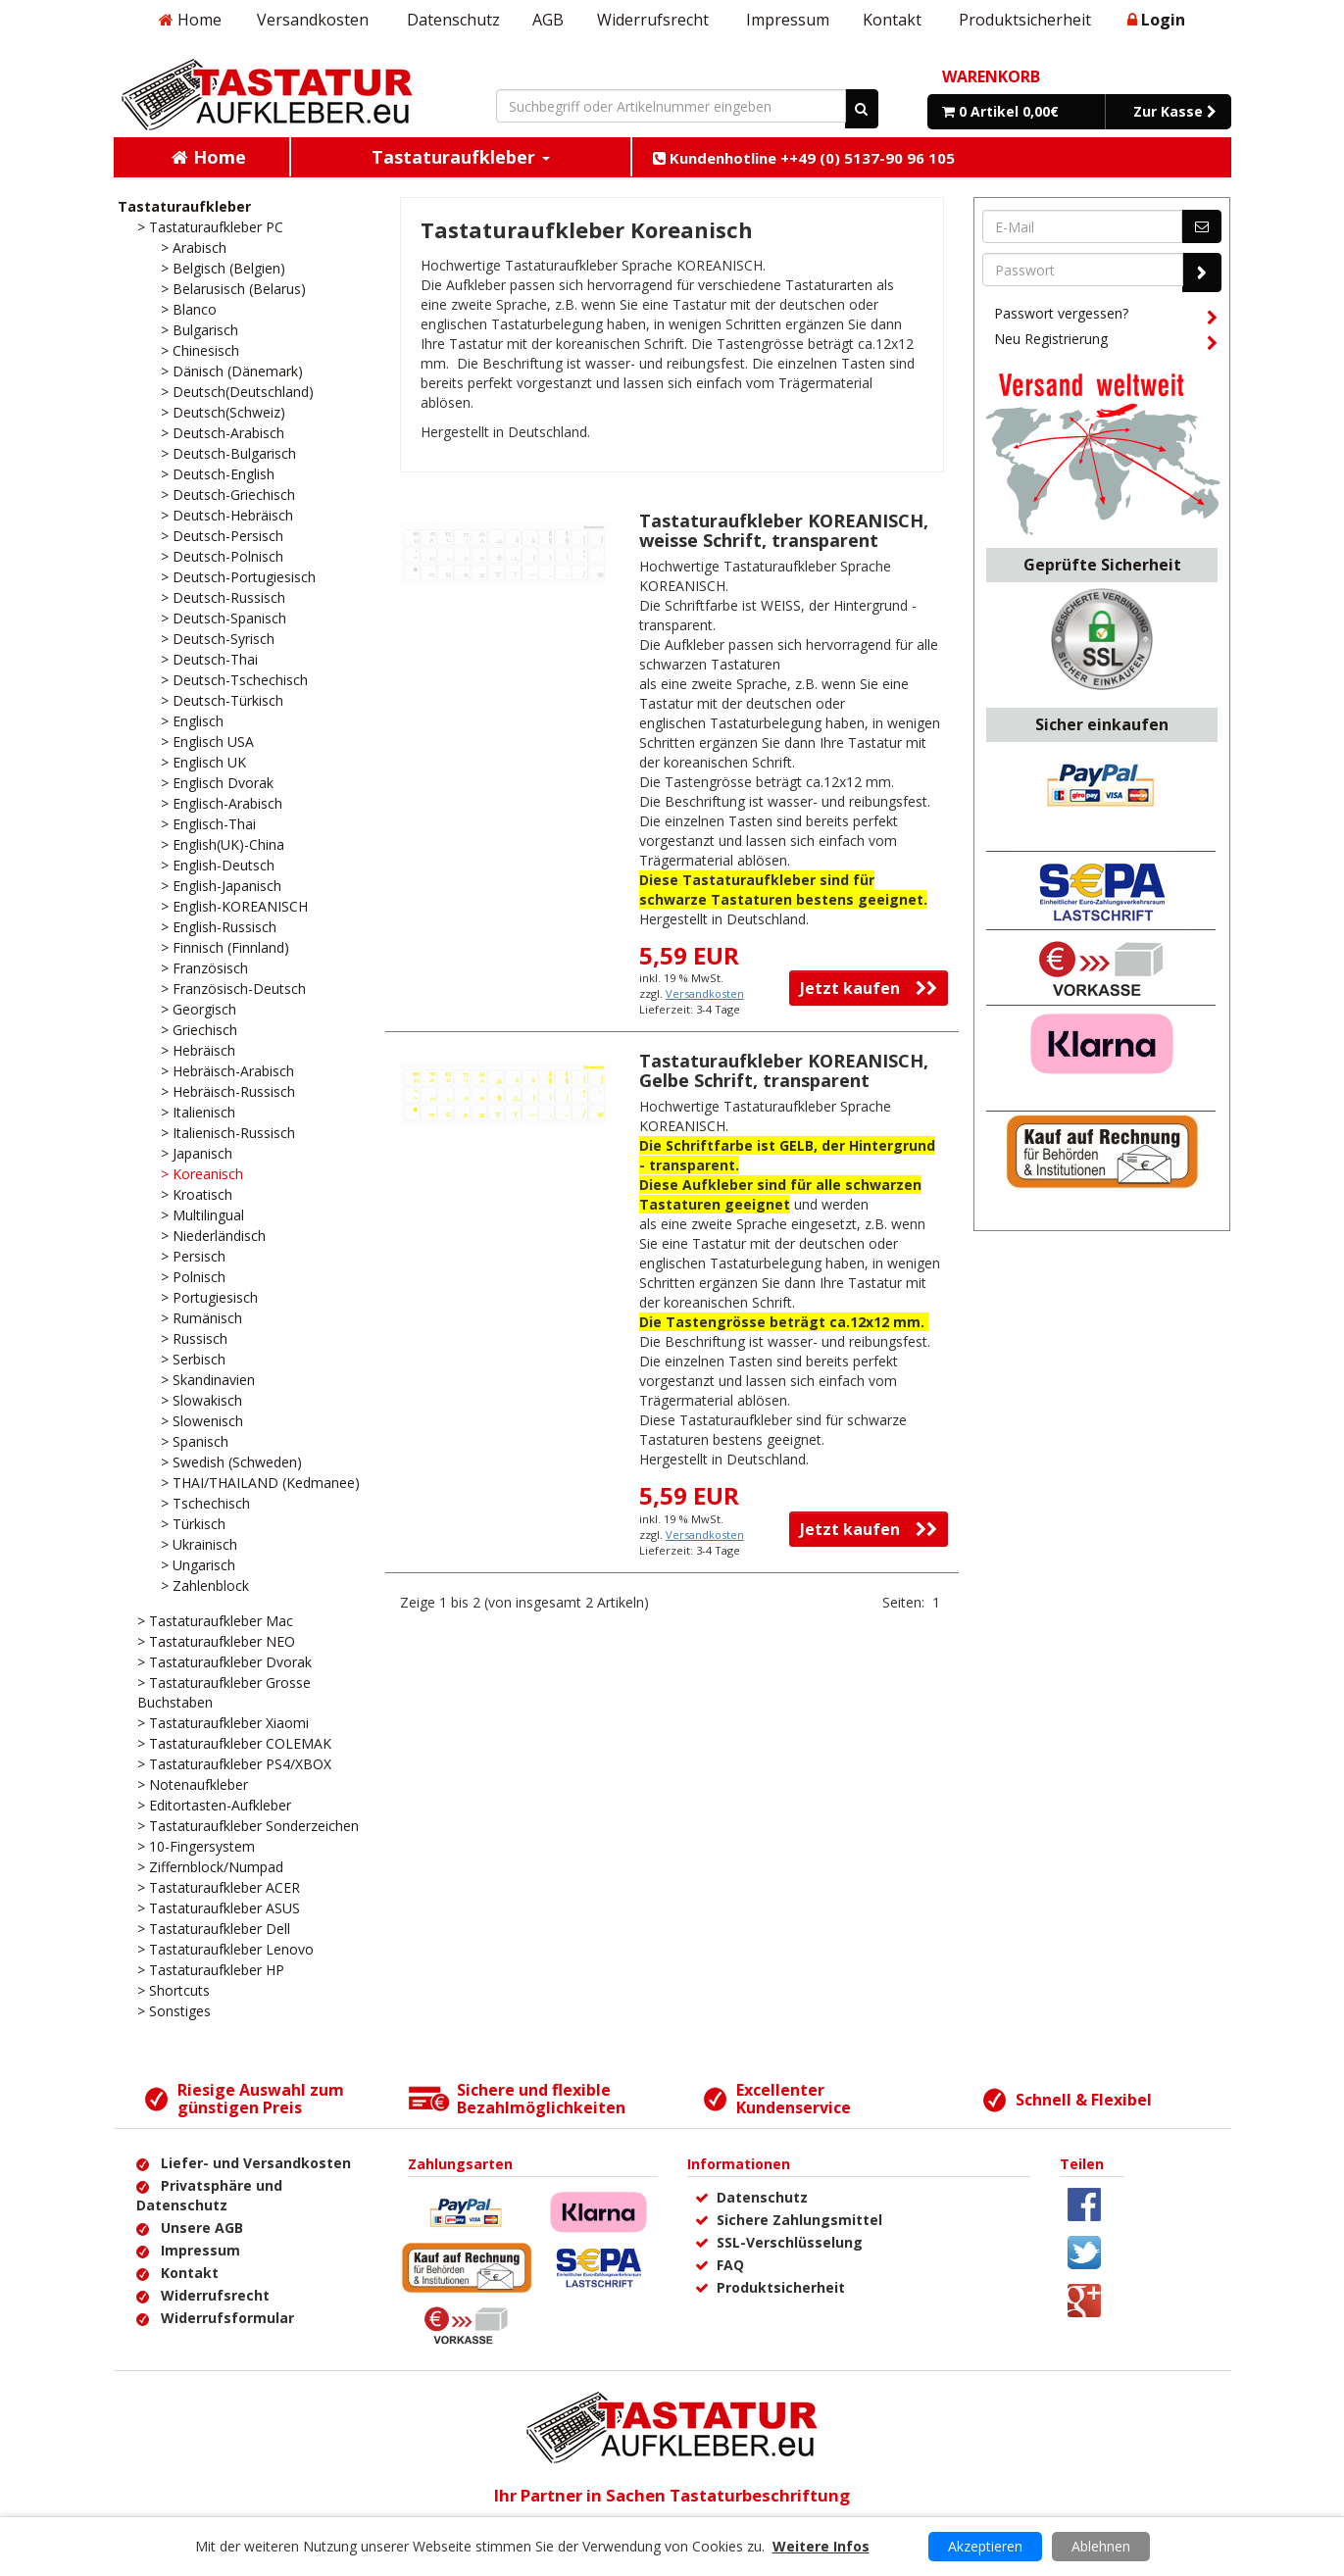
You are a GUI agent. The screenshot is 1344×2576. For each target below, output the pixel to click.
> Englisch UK (203, 762)
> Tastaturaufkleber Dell (213, 1928)
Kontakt (892, 19)
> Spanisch (194, 1441)
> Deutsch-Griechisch (228, 494)
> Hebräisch (198, 1050)
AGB (548, 19)
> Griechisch (199, 1029)
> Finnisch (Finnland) (225, 947)
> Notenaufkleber (192, 1784)
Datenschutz (453, 19)
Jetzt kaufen (868, 988)
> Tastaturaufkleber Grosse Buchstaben (224, 1692)
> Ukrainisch (199, 1544)
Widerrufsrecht (653, 19)
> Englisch (192, 721)
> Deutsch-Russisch (223, 597)
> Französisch (204, 968)
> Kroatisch (196, 1194)
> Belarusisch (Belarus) (233, 288)
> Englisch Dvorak (217, 782)
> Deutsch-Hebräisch (227, 515)
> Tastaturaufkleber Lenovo (225, 1949)
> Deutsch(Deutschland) (237, 391)
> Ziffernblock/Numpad (210, 1867)
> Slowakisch (201, 1400)
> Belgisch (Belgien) (223, 268)
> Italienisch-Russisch (228, 1132)
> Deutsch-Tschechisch (234, 679)
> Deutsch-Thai (209, 659)
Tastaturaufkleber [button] (461, 157)
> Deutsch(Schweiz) (223, 412)
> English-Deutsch (217, 865)
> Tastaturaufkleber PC (210, 227)
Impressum (787, 19)
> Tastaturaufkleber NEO (216, 1641)
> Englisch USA (207, 741)
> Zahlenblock (205, 1585)
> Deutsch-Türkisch (222, 700)
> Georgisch (198, 1009)
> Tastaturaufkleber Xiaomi (223, 1722)
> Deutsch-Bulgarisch (228, 453)
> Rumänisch (201, 1318)
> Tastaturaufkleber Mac (215, 1620)
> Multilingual (202, 1215)
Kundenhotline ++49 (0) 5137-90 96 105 (804, 158)
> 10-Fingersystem (196, 1846)
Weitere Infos (821, 2546)
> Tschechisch (205, 1503)
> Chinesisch (200, 350)
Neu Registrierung (1106, 342)
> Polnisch (193, 1276)
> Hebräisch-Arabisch (227, 1071)
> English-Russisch (218, 926)
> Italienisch (198, 1112)
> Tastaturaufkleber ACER (218, 1887)
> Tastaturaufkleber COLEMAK (234, 1743)
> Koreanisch (202, 1173)
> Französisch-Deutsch (233, 988)
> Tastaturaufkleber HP (210, 1969)
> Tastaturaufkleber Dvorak (224, 1662)
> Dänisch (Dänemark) (232, 371)
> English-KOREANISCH (234, 906)
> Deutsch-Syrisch (217, 638)
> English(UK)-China (222, 844)
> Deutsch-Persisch (222, 535)
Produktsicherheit (1025, 19)
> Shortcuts (173, 1990)
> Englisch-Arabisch (221, 803)
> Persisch (193, 1256)
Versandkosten (313, 19)
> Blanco (189, 309)
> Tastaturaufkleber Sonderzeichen (248, 1825)
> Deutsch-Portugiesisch (238, 577)
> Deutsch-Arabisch (222, 432)
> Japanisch (196, 1153)
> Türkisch (193, 1523)
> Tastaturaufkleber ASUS (218, 1908)
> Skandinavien (208, 1379)
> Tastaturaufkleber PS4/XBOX (234, 1764)
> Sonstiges (174, 2011)
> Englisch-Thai (208, 824)
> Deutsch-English (217, 474)
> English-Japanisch (221, 885)
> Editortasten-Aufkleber (214, 1805)
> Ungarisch (198, 1565)
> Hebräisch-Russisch (228, 1091)
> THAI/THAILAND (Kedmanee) (260, 1482)
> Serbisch (193, 1359)
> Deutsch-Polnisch (222, 556)
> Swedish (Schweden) (231, 1462)
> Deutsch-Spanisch (223, 618)
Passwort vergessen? (1106, 316)
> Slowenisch (202, 1421)
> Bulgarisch (199, 330)
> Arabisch (193, 247)
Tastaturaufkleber (184, 206)
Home (190, 19)
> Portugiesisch (209, 1297)
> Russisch (194, 1338)
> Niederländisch (213, 1235)
